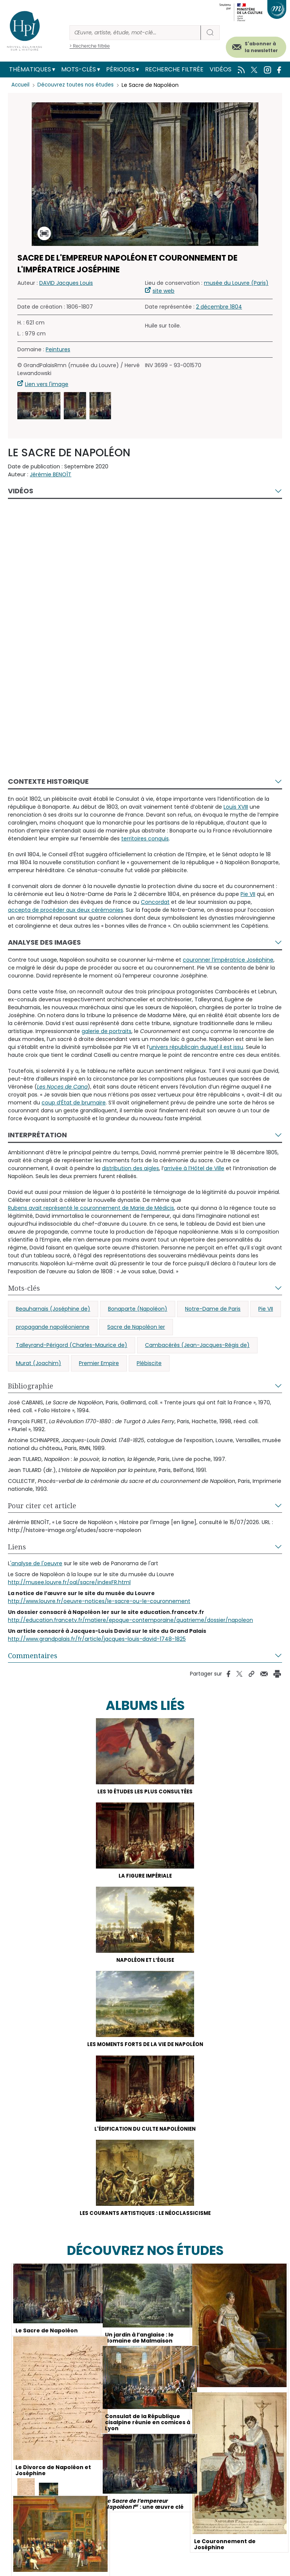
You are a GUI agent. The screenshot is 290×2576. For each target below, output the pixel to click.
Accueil (21, 85)
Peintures (58, 349)
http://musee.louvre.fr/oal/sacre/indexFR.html (69, 1582)
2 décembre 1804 (219, 306)
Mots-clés (78, 69)
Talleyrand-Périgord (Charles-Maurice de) (71, 1345)
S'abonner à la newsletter (261, 47)
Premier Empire (99, 1363)
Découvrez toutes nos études (78, 85)
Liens (17, 1546)
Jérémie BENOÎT (50, 474)
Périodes (120, 69)
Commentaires (32, 1655)
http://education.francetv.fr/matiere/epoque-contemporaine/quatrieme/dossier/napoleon (130, 1620)
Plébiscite (149, 1363)
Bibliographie (30, 1385)
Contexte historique (48, 781)
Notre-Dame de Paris (213, 1309)
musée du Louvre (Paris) (236, 283)
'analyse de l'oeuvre (36, 1563)
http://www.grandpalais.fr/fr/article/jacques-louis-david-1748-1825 (97, 1639)
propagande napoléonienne (52, 1327)
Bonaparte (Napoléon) (137, 1309)
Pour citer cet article (42, 1505)
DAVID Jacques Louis (66, 283)
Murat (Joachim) (38, 1363)
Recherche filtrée (174, 69)
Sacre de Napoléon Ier (136, 1327)
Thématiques (30, 69)
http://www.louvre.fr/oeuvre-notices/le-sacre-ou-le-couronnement (99, 1601)
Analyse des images (44, 942)
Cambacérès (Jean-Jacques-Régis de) (197, 1345)
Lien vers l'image (46, 384)
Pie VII (265, 1309)
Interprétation (37, 1135)
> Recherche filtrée (89, 46)
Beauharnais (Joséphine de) (53, 1309)
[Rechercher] (135, 32)
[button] (38, 405)
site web (163, 291)
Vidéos (220, 69)
